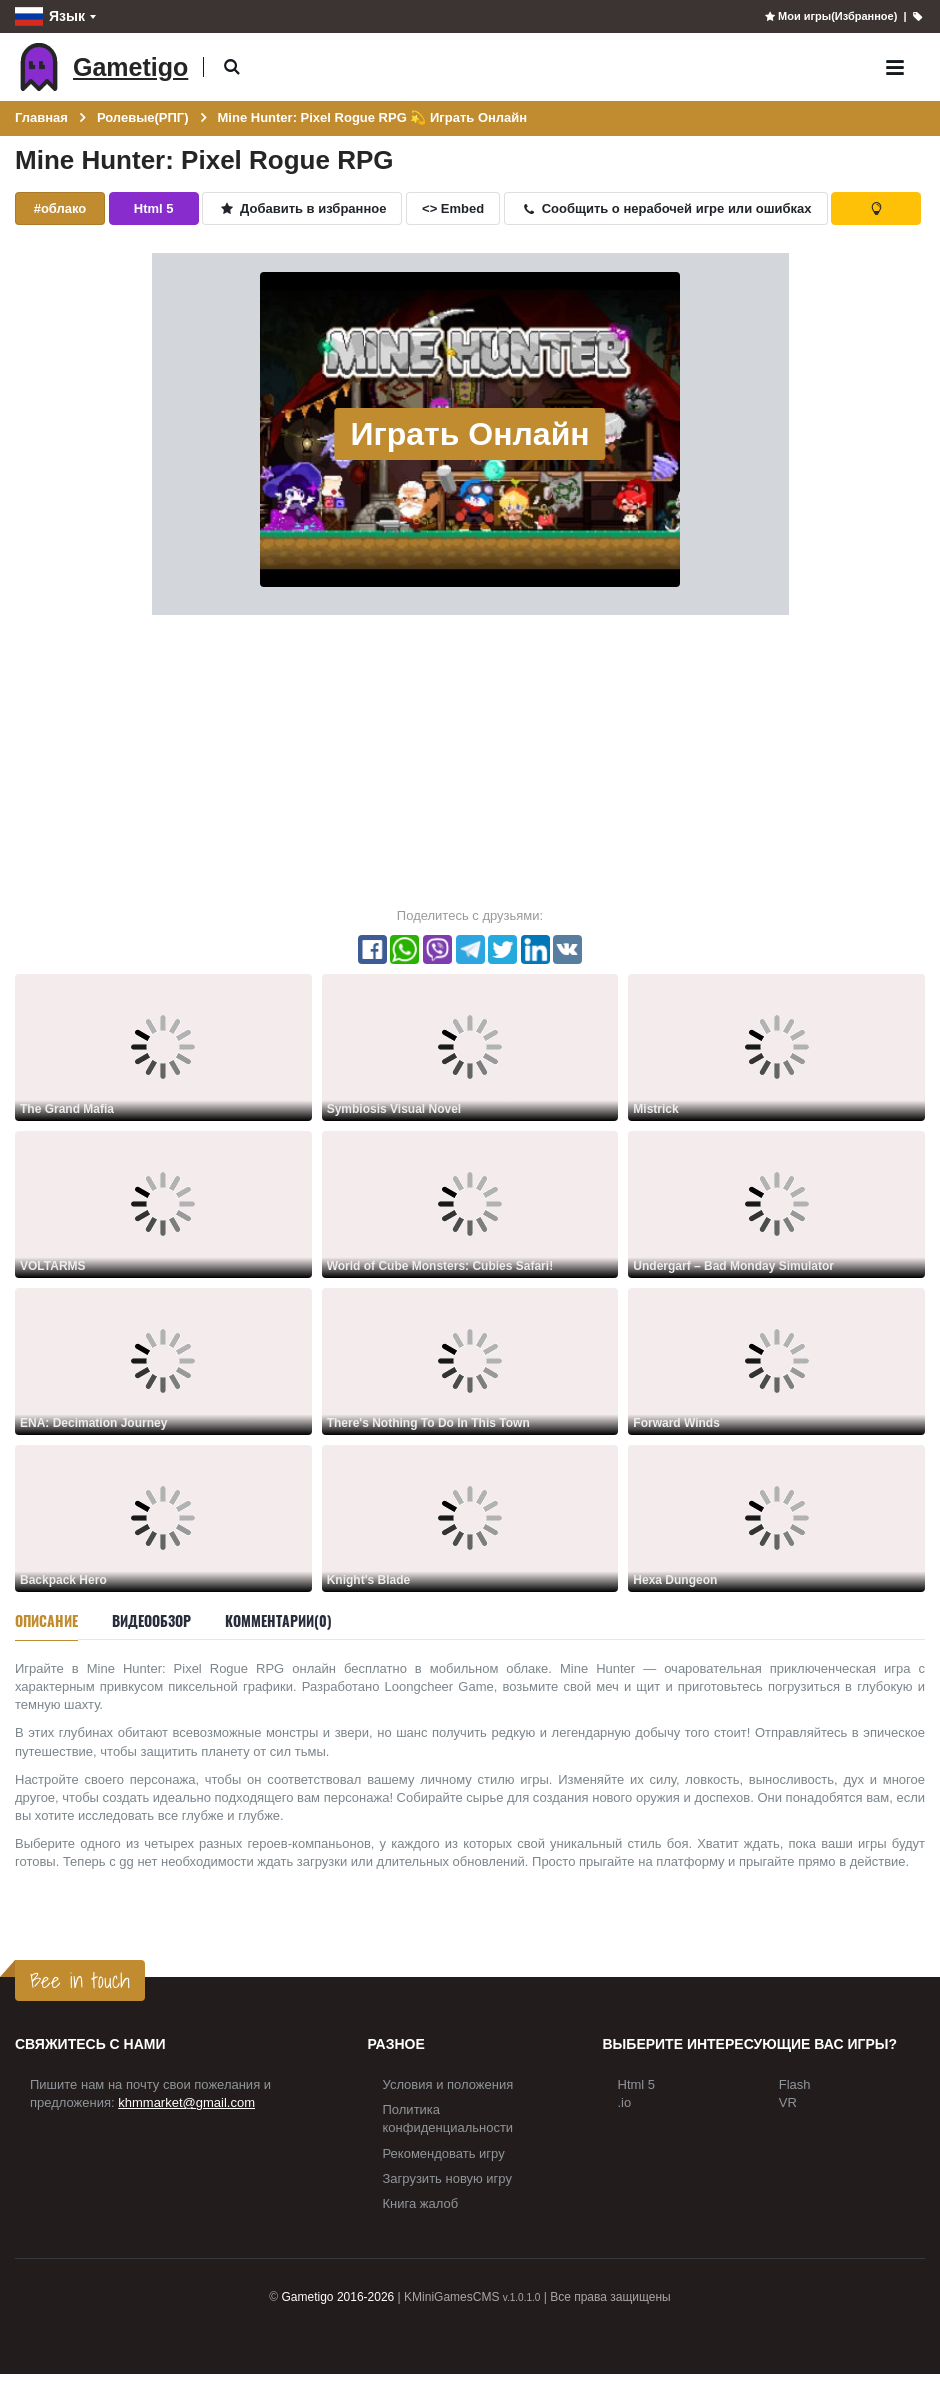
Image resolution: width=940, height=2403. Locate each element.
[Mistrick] (776, 1046)
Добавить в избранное (302, 208)
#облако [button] (60, 208)
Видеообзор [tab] (151, 1620)
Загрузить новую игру (447, 2178)
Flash (795, 2084)
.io (625, 2102)
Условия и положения (448, 2084)
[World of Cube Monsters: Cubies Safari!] (470, 1203)
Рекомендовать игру (444, 2153)
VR (788, 2102)
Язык (50, 16)
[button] (231, 67)
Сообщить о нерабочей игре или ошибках (666, 208)
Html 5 (637, 2084)
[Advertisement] (470, 760)
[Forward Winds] (776, 1360)
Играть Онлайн (469, 434)
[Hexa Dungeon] (776, 1517)
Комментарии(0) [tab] (278, 1620)
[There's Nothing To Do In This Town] (470, 1360)
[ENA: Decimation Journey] (163, 1360)
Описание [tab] (46, 1620)
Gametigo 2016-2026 (338, 2297)
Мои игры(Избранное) (830, 16)
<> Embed (453, 208)
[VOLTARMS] (163, 1203)
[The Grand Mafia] (163, 1046)
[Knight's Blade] (470, 1517)
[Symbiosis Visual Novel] (470, 1046)
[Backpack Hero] (163, 1517)
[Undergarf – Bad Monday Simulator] (776, 1203)
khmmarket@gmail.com (186, 2102)
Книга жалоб (421, 2203)
